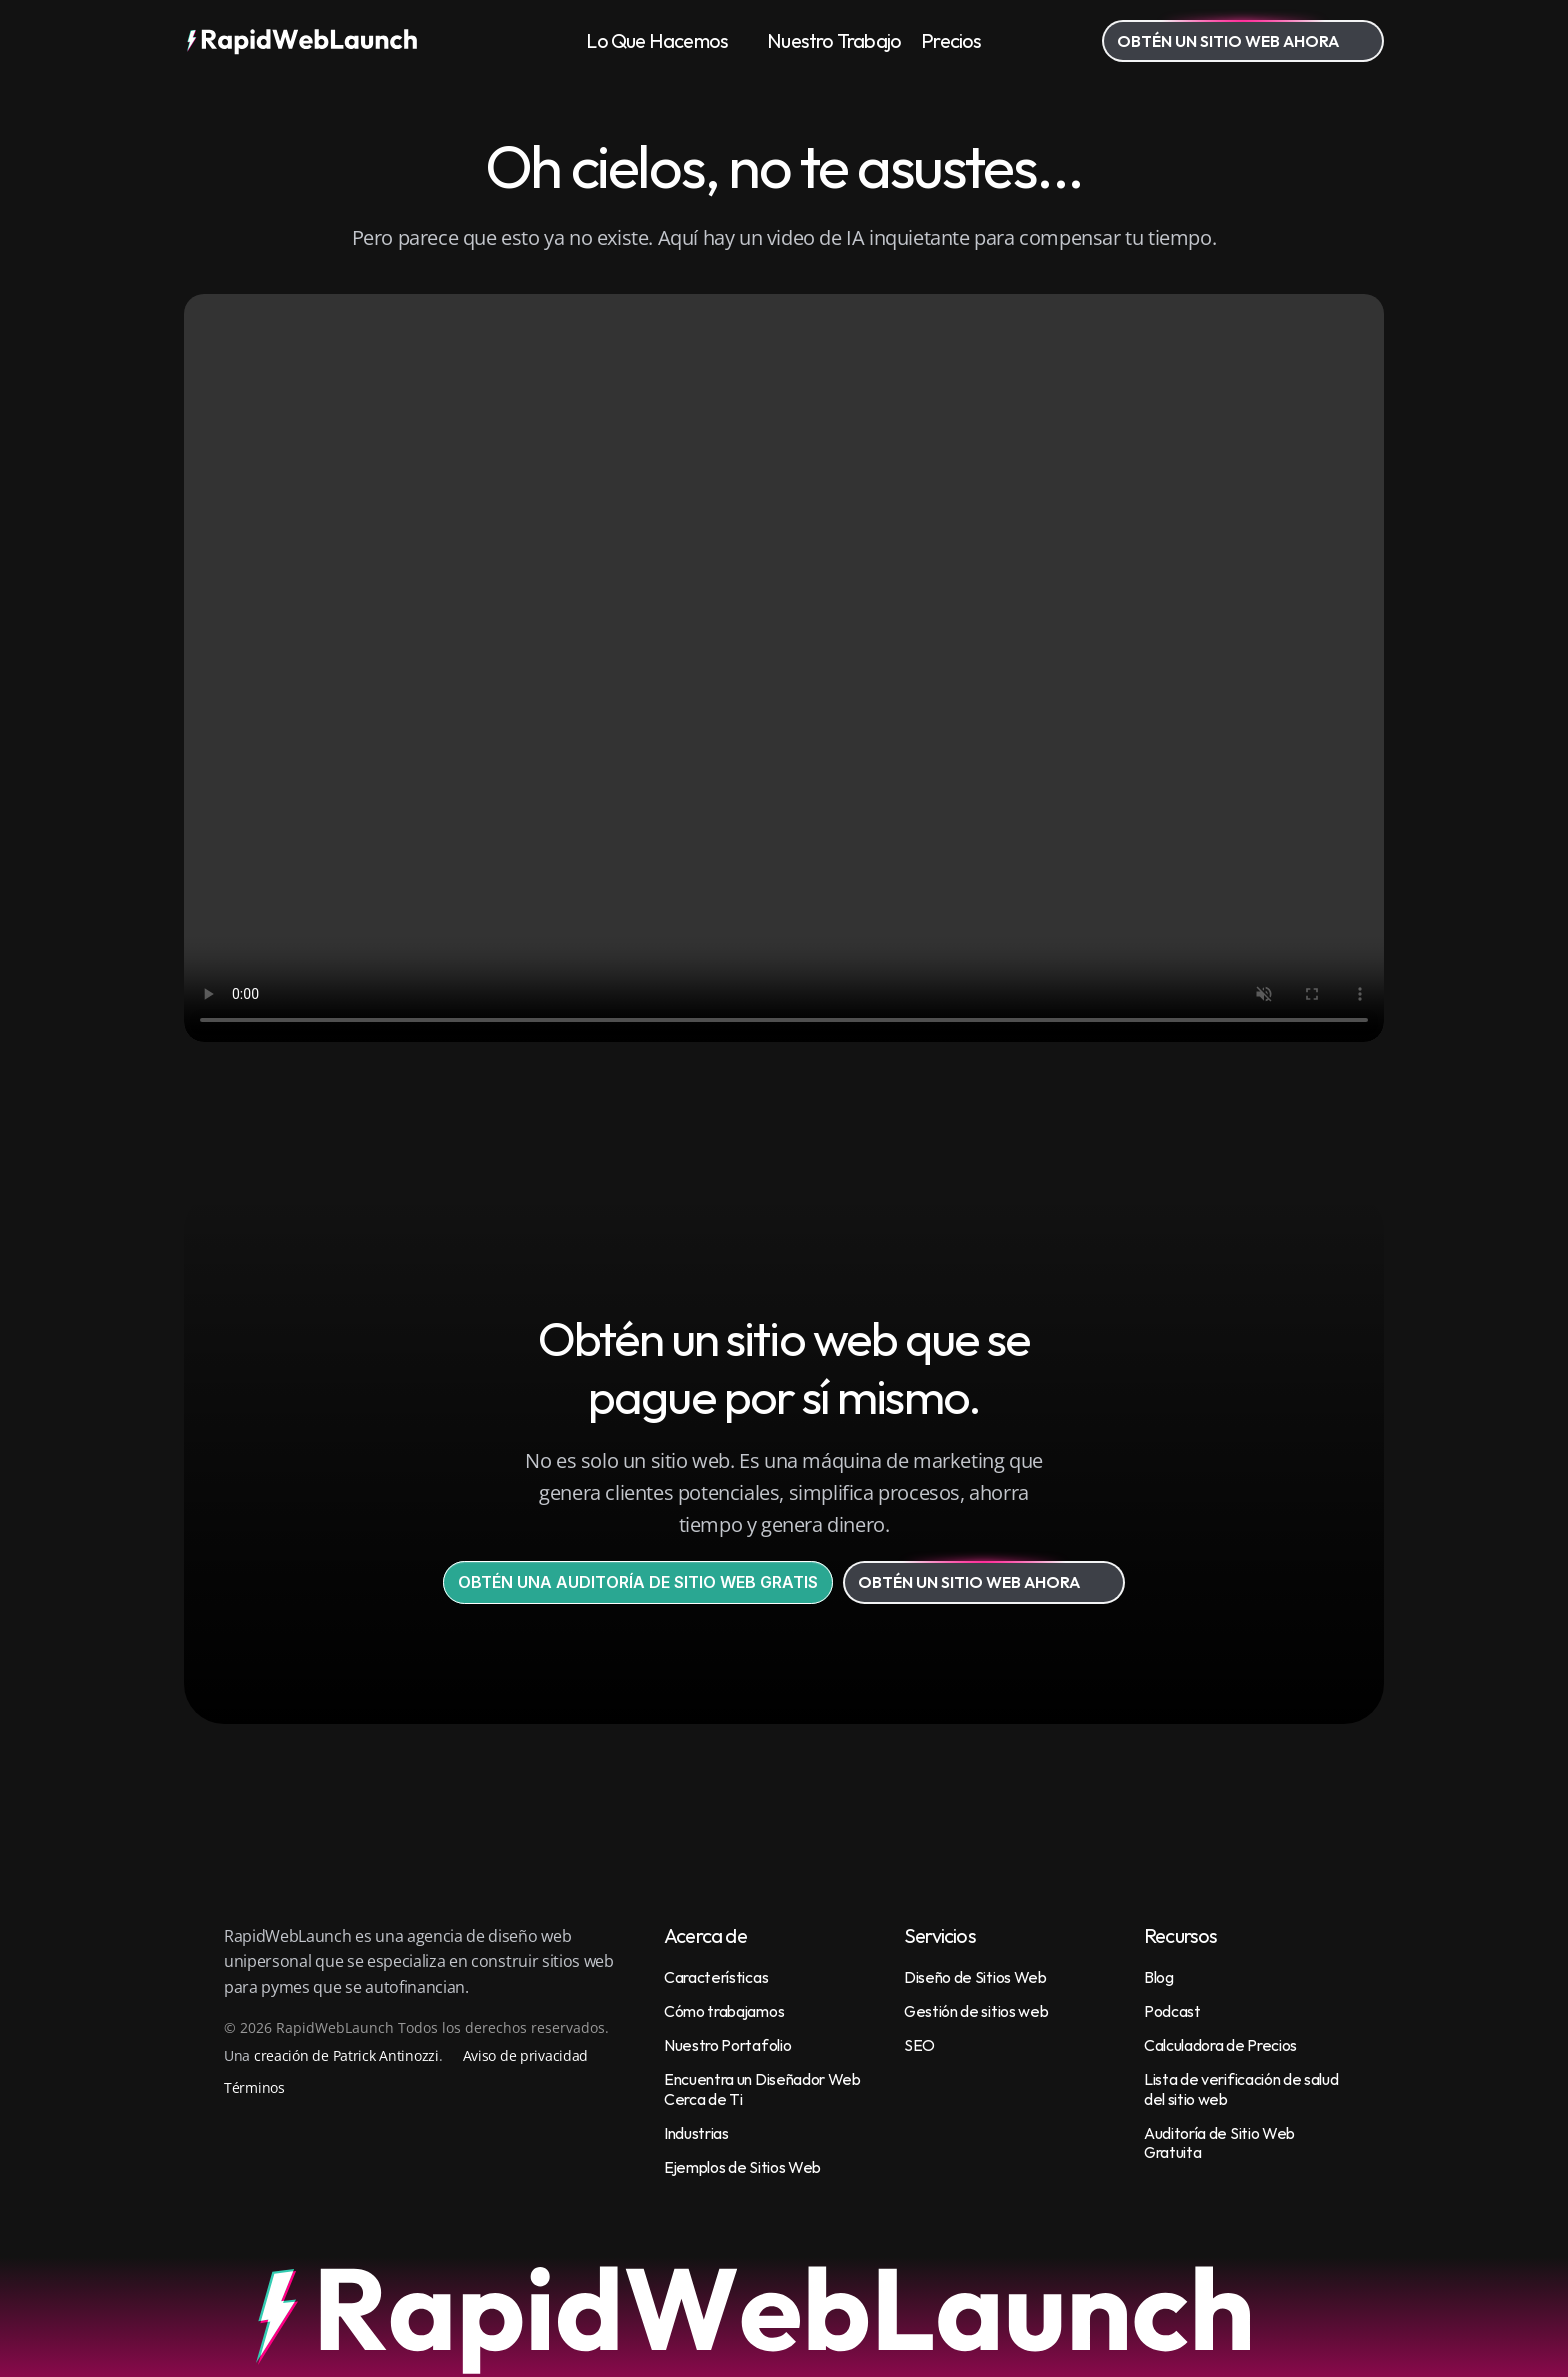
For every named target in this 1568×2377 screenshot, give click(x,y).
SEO (919, 2045)
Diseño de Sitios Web (975, 1977)
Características (716, 1977)
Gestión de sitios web (976, 2011)
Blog (1159, 1977)
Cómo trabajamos (724, 2011)
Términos (254, 2087)
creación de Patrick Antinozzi (346, 2055)
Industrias (696, 2133)
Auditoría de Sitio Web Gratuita (1221, 2142)
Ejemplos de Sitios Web (742, 2167)
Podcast (1172, 2011)
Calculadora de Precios (1220, 2045)
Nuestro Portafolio (727, 2045)
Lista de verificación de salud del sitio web (1242, 2088)
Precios (951, 40)
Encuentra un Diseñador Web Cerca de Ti (763, 2088)
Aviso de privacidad (526, 2055)
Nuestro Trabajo (834, 40)
